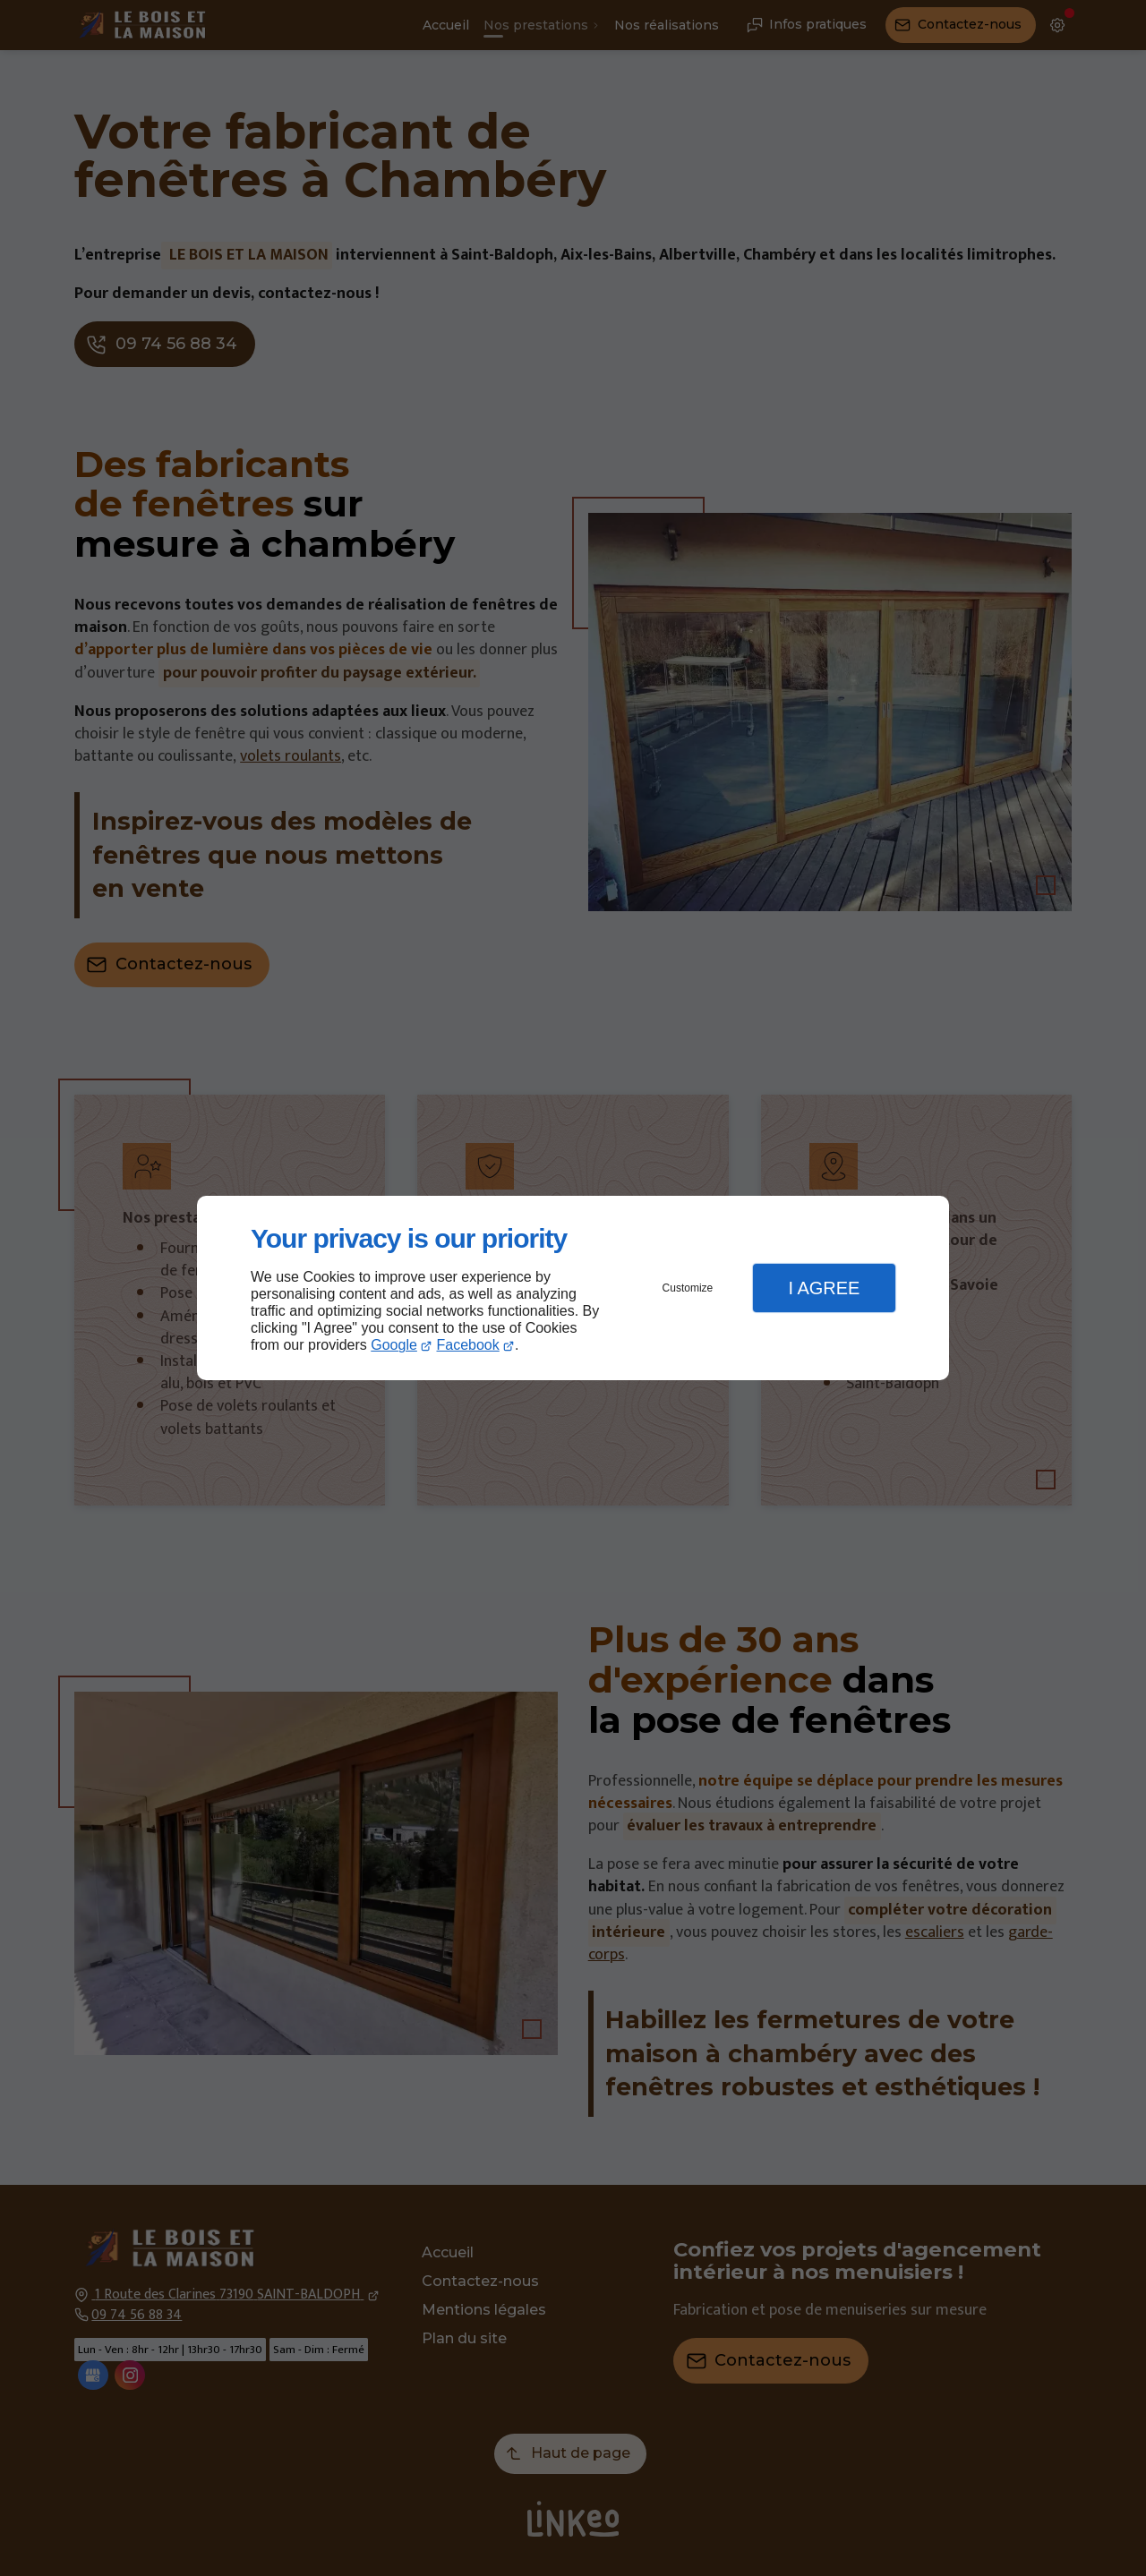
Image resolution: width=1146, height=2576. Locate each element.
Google (394, 1344)
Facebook (468, 1344)
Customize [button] (688, 1288)
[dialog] (573, 1288)
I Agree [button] (824, 1288)
